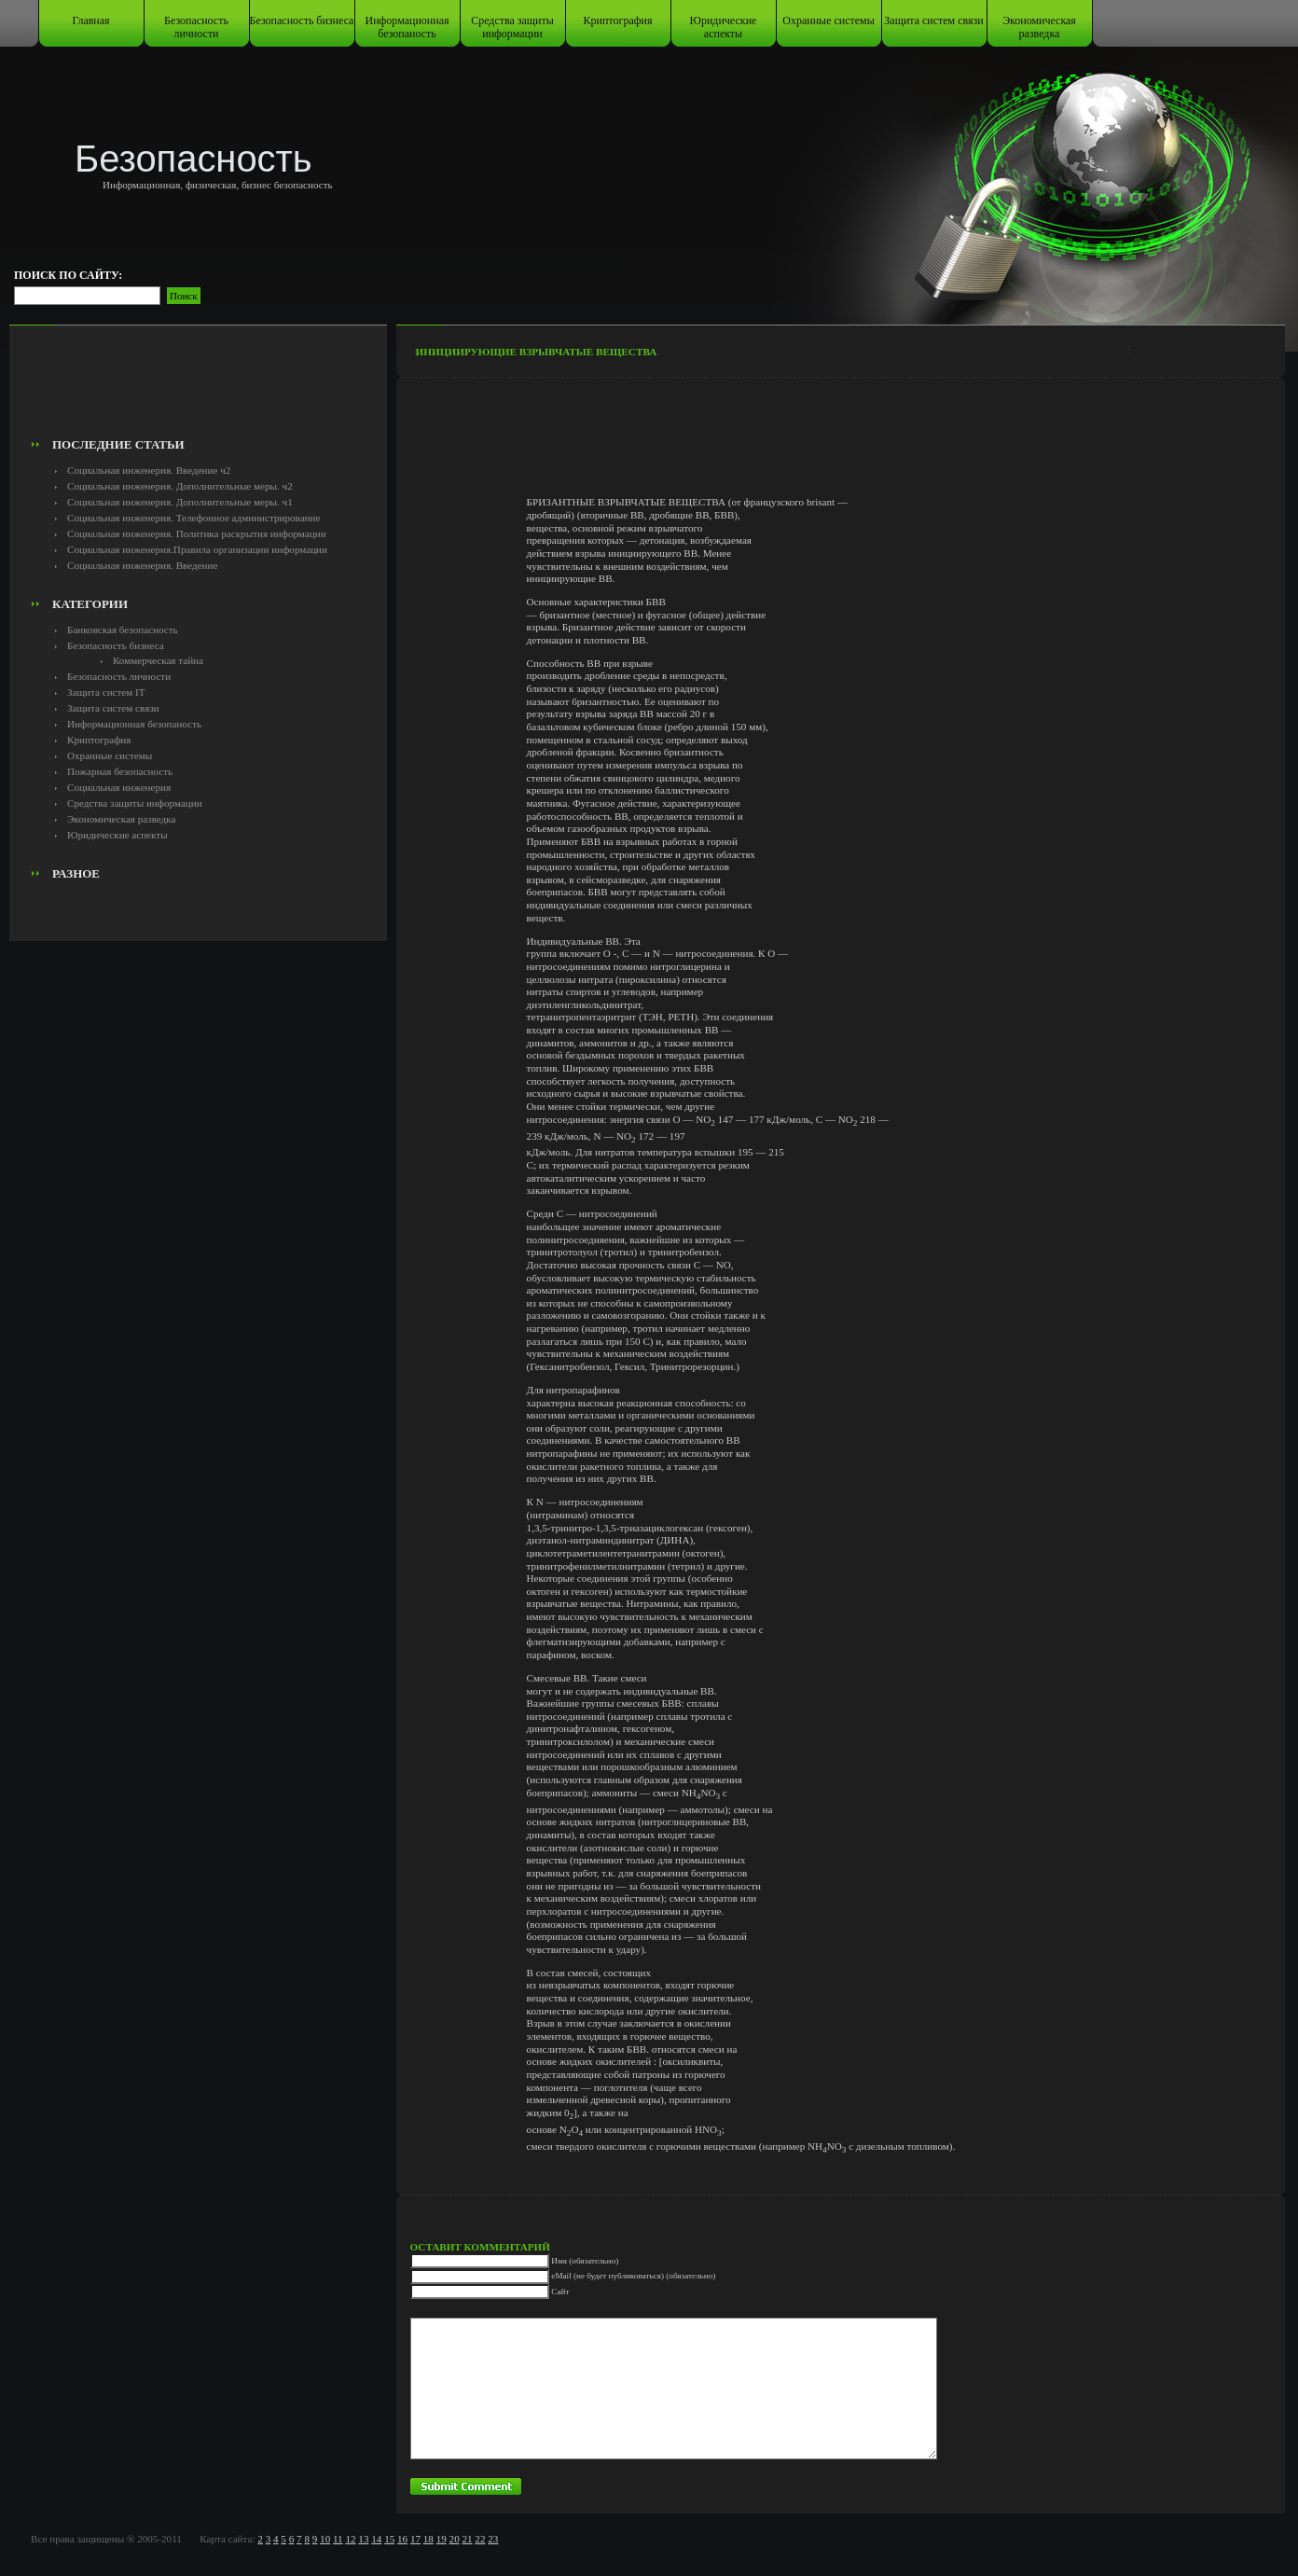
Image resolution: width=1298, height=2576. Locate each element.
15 (389, 2538)
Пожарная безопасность (120, 771)
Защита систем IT (106, 692)
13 (363, 2538)
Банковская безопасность (122, 629)
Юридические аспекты (723, 27)
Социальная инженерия (119, 787)
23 (493, 2538)
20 (454, 2538)
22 (480, 2538)
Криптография (618, 20)
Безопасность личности (196, 27)
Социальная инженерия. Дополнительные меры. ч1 (180, 501)
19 (441, 2538)
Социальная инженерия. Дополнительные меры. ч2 (180, 486)
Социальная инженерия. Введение (142, 565)
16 (402, 2538)
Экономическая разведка (1039, 27)
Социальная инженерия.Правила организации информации (197, 549)
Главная (90, 20)
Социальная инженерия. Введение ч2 (148, 470)
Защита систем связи (933, 20)
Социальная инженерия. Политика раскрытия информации (196, 533)
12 (350, 2538)
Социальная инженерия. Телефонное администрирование (193, 517)
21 (467, 2538)
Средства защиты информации (512, 27)
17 (415, 2538)
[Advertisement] (198, 388)
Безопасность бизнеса (302, 20)
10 (325, 2538)
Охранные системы (828, 20)
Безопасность (193, 158)
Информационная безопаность (407, 27)
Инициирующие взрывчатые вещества (536, 351)
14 (376, 2538)
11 (338, 2538)
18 (428, 2538)
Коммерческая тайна (158, 660)
